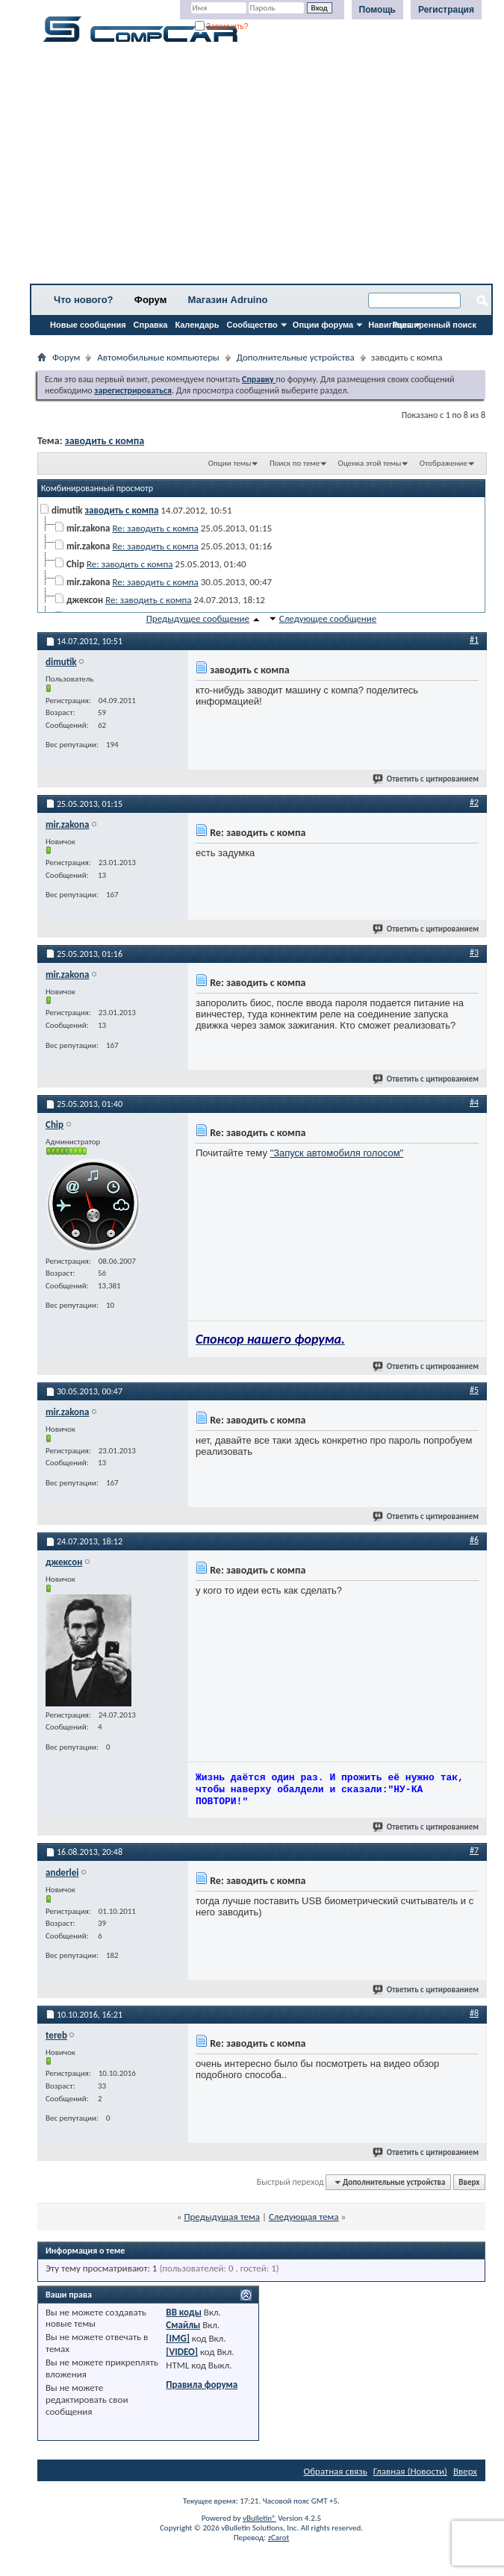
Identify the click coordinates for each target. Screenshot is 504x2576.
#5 (474, 1390)
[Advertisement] (261, 167)
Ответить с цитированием (426, 779)
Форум (150, 299)
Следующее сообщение (327, 618)
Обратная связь (335, 2471)
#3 (474, 952)
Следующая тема (304, 2216)
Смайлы (183, 2324)
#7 (474, 1850)
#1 (474, 639)
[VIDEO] (182, 2351)
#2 (474, 802)
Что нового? (83, 299)
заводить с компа (104, 440)
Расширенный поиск (434, 324)
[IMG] (178, 2338)
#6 (474, 1540)
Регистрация (446, 9)
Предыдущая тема (222, 2216)
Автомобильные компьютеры (158, 357)
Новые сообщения (88, 324)
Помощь (377, 9)
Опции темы (230, 463)
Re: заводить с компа (155, 528)
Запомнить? (222, 26)
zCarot (279, 2537)
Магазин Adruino (228, 299)
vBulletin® (259, 2518)
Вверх (468, 2182)
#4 (474, 1102)
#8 (474, 2013)
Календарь (197, 324)
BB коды (184, 2312)
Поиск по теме (295, 463)
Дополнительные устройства (296, 357)
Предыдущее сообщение (197, 618)
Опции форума (323, 324)
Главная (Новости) (410, 2471)
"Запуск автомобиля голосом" (337, 1152)
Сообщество (252, 324)
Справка (151, 324)
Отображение (443, 463)
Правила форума (201, 2384)
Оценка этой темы (370, 463)
